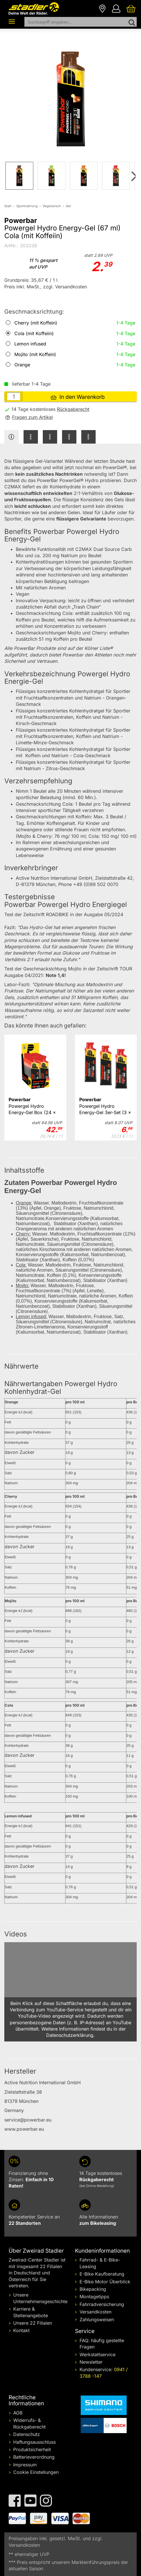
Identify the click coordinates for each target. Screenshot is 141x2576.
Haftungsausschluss (34, 2442)
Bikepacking (93, 2289)
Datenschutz (26, 2434)
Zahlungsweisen (97, 2319)
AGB (17, 2413)
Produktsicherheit (32, 2449)
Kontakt (21, 2330)
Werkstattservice (97, 2354)
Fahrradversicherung (102, 2304)
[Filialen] (102, 8)
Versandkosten (95, 2312)
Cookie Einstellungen (36, 2472)
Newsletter (91, 2362)
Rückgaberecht (73, 409)
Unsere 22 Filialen (32, 2323)
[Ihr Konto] (116, 8)
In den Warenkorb (78, 397)
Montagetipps (94, 2296)
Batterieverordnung (34, 2457)
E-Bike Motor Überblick (105, 2281)
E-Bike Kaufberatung (102, 2274)
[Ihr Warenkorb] (131, 8)
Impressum (25, 2465)
